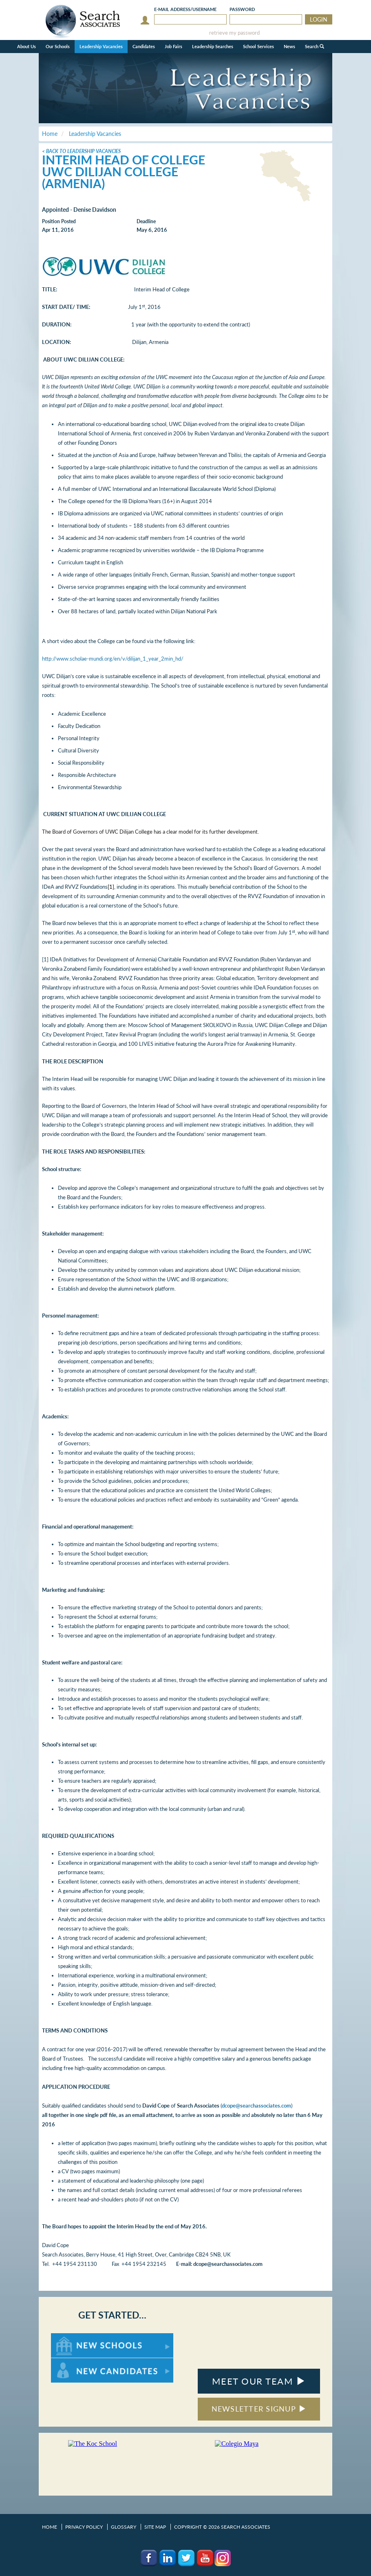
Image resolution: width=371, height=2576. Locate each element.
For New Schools (72, 2337)
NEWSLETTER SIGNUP (259, 2408)
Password (242, 9)
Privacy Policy (84, 2527)
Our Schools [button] (58, 46)
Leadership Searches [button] (212, 46)
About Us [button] (26, 46)
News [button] (289, 46)
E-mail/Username (185, 9)
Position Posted (59, 221)
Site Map (155, 2527)
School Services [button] (258, 46)
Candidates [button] (143, 46)
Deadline (146, 221)
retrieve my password (234, 33)
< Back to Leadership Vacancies (81, 151)
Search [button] (314, 46)
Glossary (123, 2527)
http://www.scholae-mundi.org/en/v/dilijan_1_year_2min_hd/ (112, 658)
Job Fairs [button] (173, 46)
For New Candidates (76, 2362)
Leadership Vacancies (101, 46)
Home (49, 2527)
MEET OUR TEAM (258, 2381)
